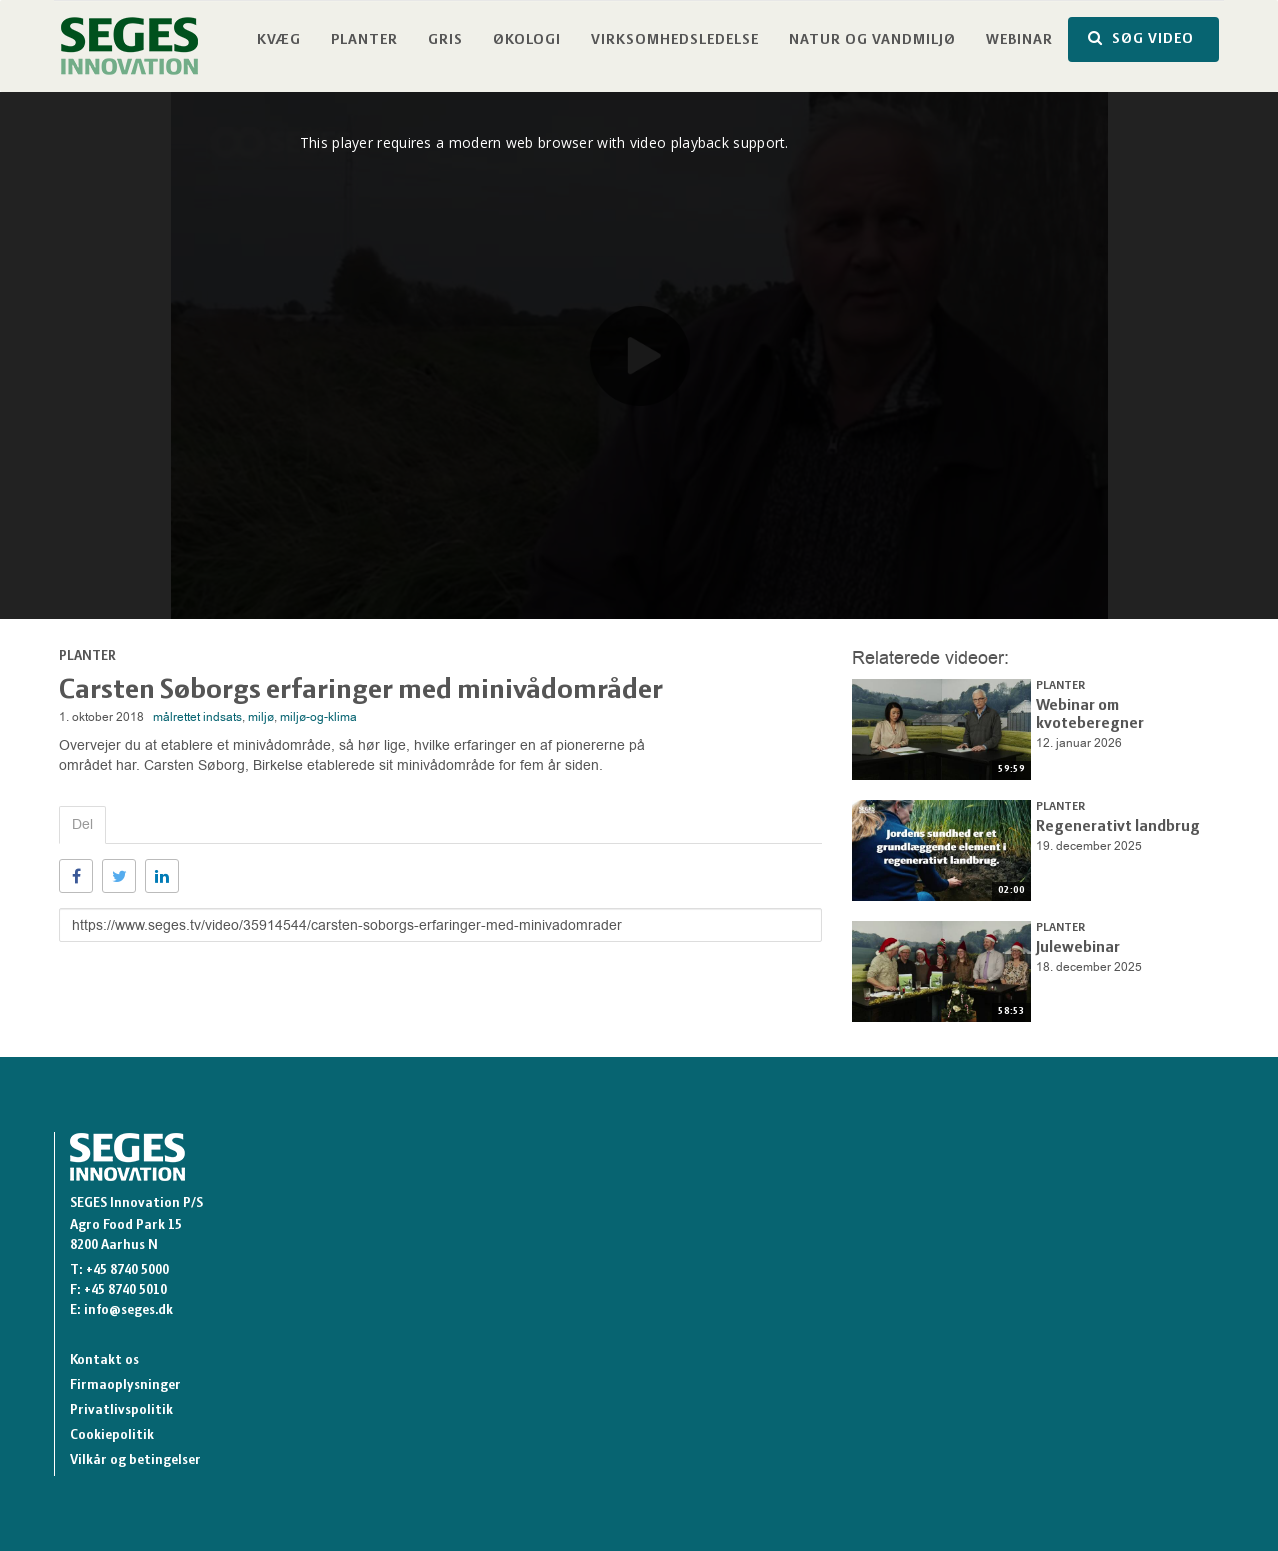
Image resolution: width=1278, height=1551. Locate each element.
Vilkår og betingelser (135, 1460)
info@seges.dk (128, 1310)
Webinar (1019, 40)
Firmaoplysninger (125, 1385)
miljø (261, 717)
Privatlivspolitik (121, 1410)
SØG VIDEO (1141, 38)
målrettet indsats (197, 717)
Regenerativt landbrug (1108, 825)
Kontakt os (104, 1360)
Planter (364, 40)
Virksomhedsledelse (675, 40)
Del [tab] (82, 824)
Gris (445, 40)
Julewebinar (1073, 946)
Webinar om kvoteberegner (1121, 704)
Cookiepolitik (112, 1435)
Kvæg (279, 40)
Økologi (527, 40)
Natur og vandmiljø (872, 40)
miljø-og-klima (318, 717)
